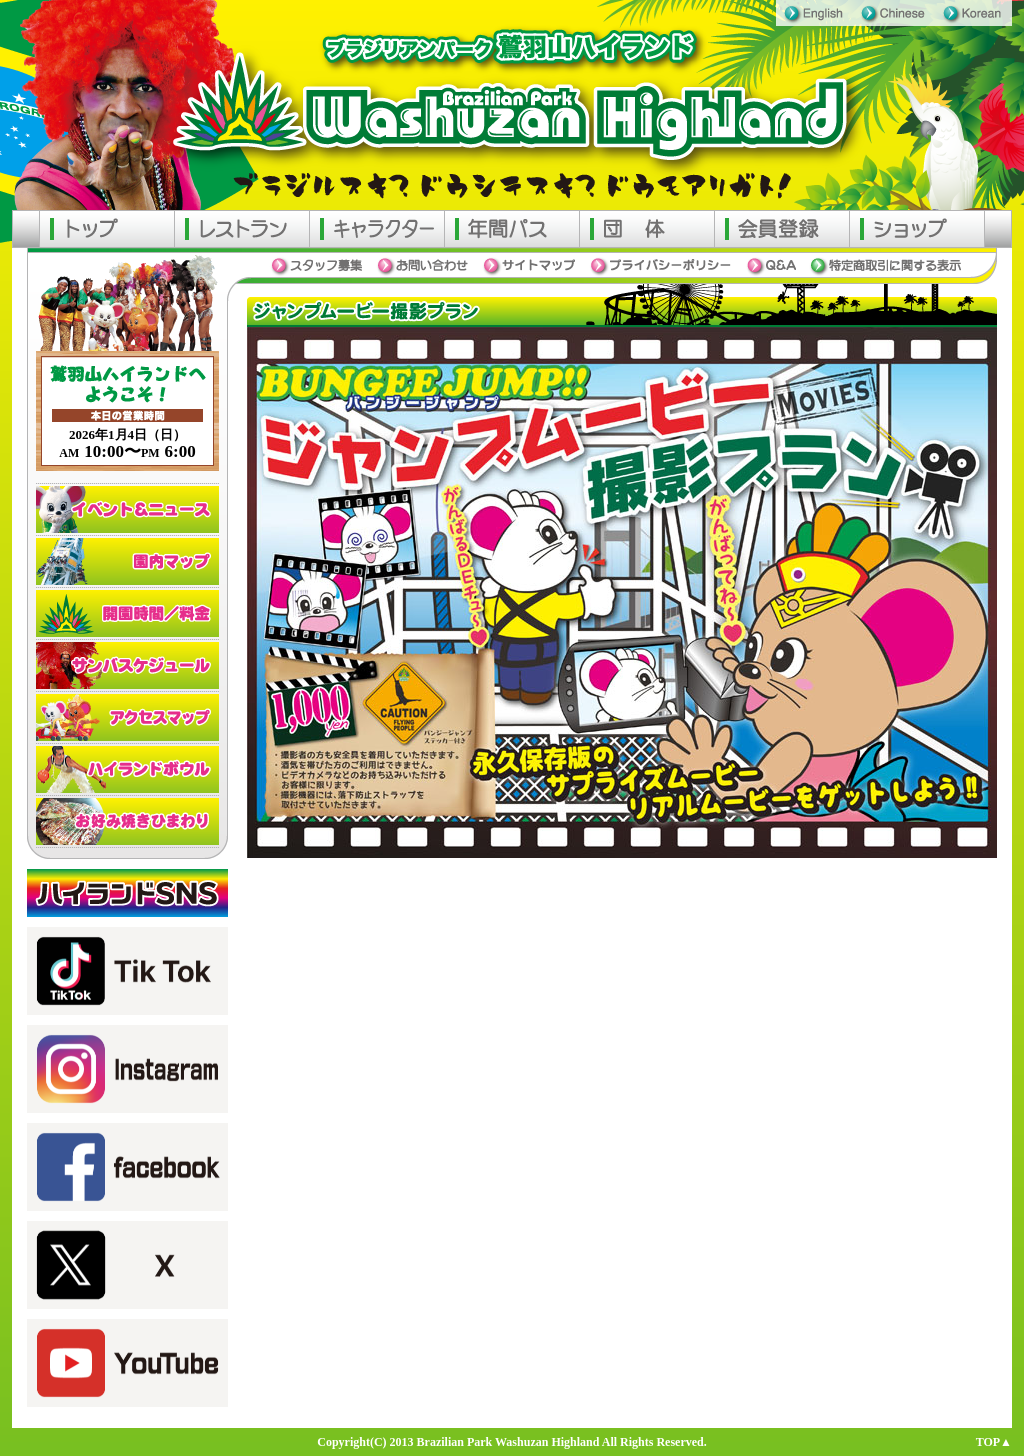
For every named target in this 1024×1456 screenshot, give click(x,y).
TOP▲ (994, 1442)
